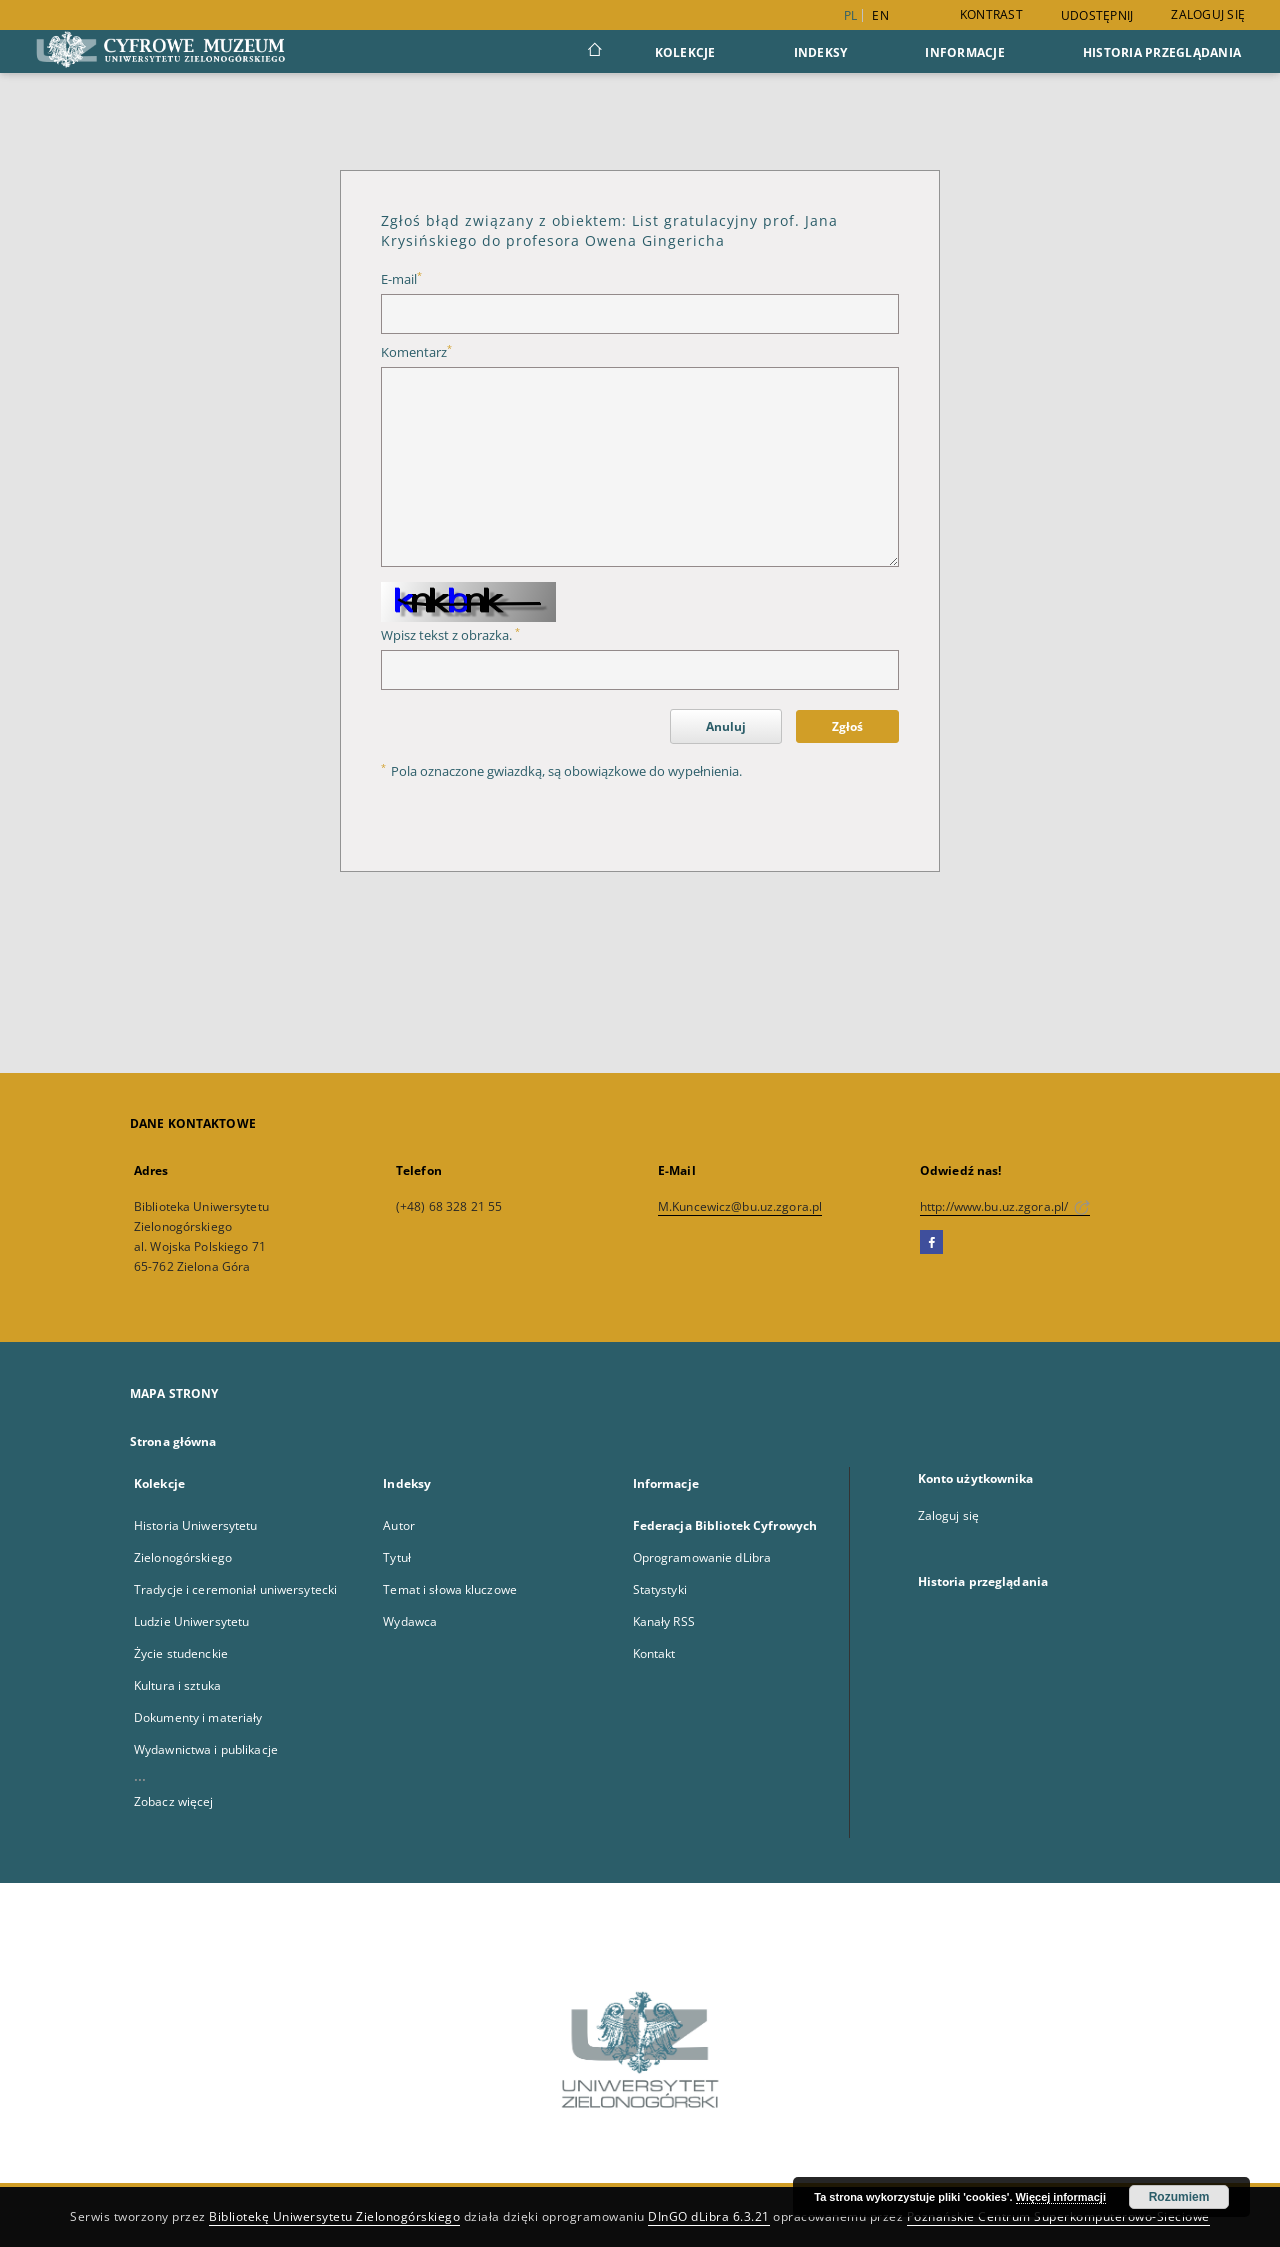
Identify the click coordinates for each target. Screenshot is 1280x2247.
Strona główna (173, 1441)
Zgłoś (847, 726)
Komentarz (416, 352)
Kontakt (654, 1653)
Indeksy (821, 52)
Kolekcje (685, 52)
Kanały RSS (664, 1621)
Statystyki (660, 1589)
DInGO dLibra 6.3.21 (709, 2216)
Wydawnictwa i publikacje (206, 1749)
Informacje (965, 52)
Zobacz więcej (174, 1801)
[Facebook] (931, 1243)
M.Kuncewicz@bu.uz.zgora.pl (740, 1206)
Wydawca (410, 1621)
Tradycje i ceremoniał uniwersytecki (235, 1589)
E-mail (401, 279)
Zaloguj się (1208, 14)
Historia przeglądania (1162, 52)
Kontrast (991, 14)
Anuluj (726, 726)
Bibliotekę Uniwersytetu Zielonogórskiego (334, 2216)
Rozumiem (1179, 2197)
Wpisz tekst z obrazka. (450, 635)
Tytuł (397, 1557)
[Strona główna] (593, 52)
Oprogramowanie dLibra (702, 1557)
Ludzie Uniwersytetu (191, 1621)
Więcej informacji (1061, 2197)
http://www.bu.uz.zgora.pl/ (1005, 1206)
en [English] (880, 15)
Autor (399, 1525)
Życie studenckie (181, 1653)
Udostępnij (1097, 16)
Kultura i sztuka (177, 1685)
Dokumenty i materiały (198, 1717)
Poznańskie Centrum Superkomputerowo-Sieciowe (1058, 2216)
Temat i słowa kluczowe (450, 1589)
